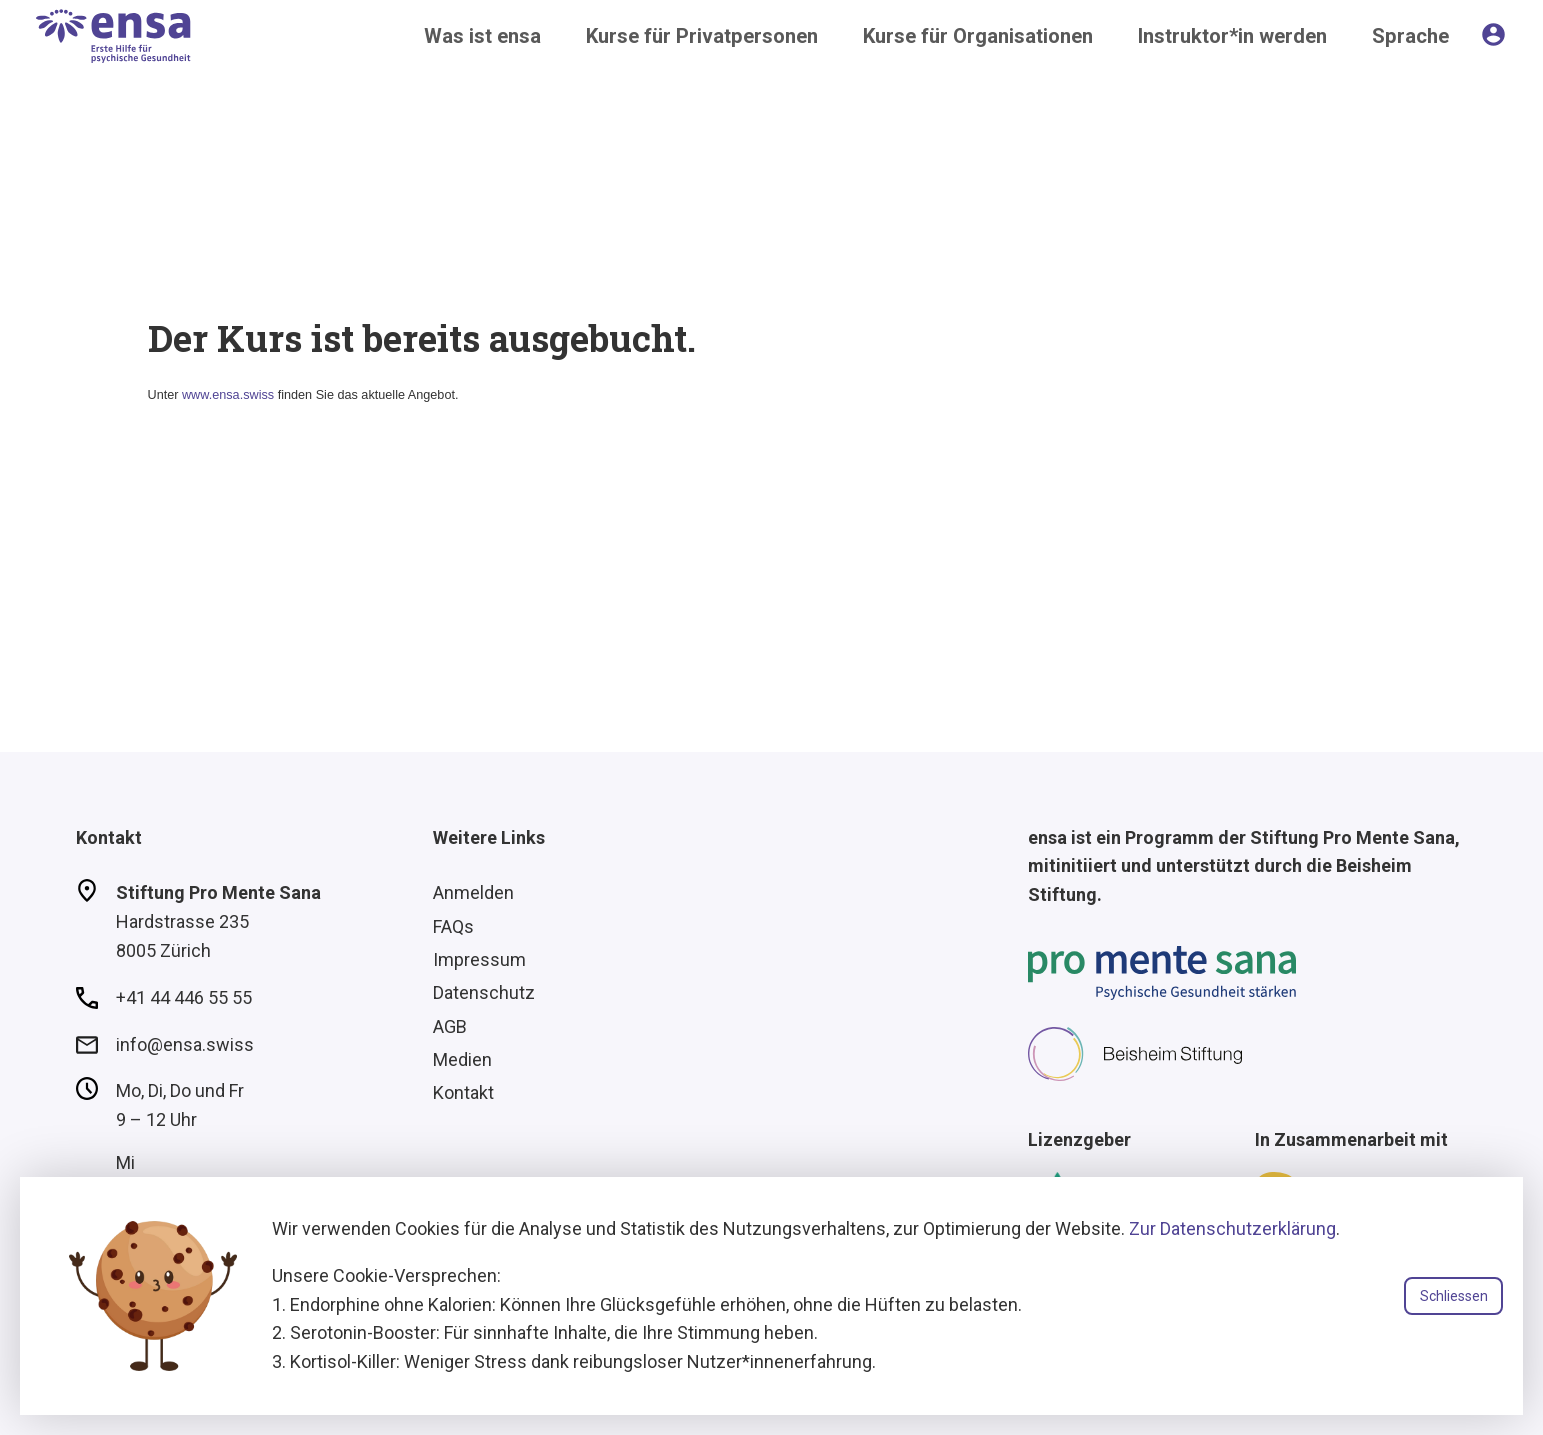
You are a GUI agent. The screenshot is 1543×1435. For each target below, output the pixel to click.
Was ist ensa (482, 36)
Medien (462, 1059)
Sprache (1410, 36)
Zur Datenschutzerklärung (1232, 1228)
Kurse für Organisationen (978, 36)
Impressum (479, 959)
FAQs (453, 926)
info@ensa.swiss (185, 1044)
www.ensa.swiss (228, 395)
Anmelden (473, 892)
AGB (450, 1026)
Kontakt (463, 1092)
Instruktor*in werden (1232, 36)
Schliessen (1454, 1296)
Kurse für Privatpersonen (702, 36)
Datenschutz (484, 992)
